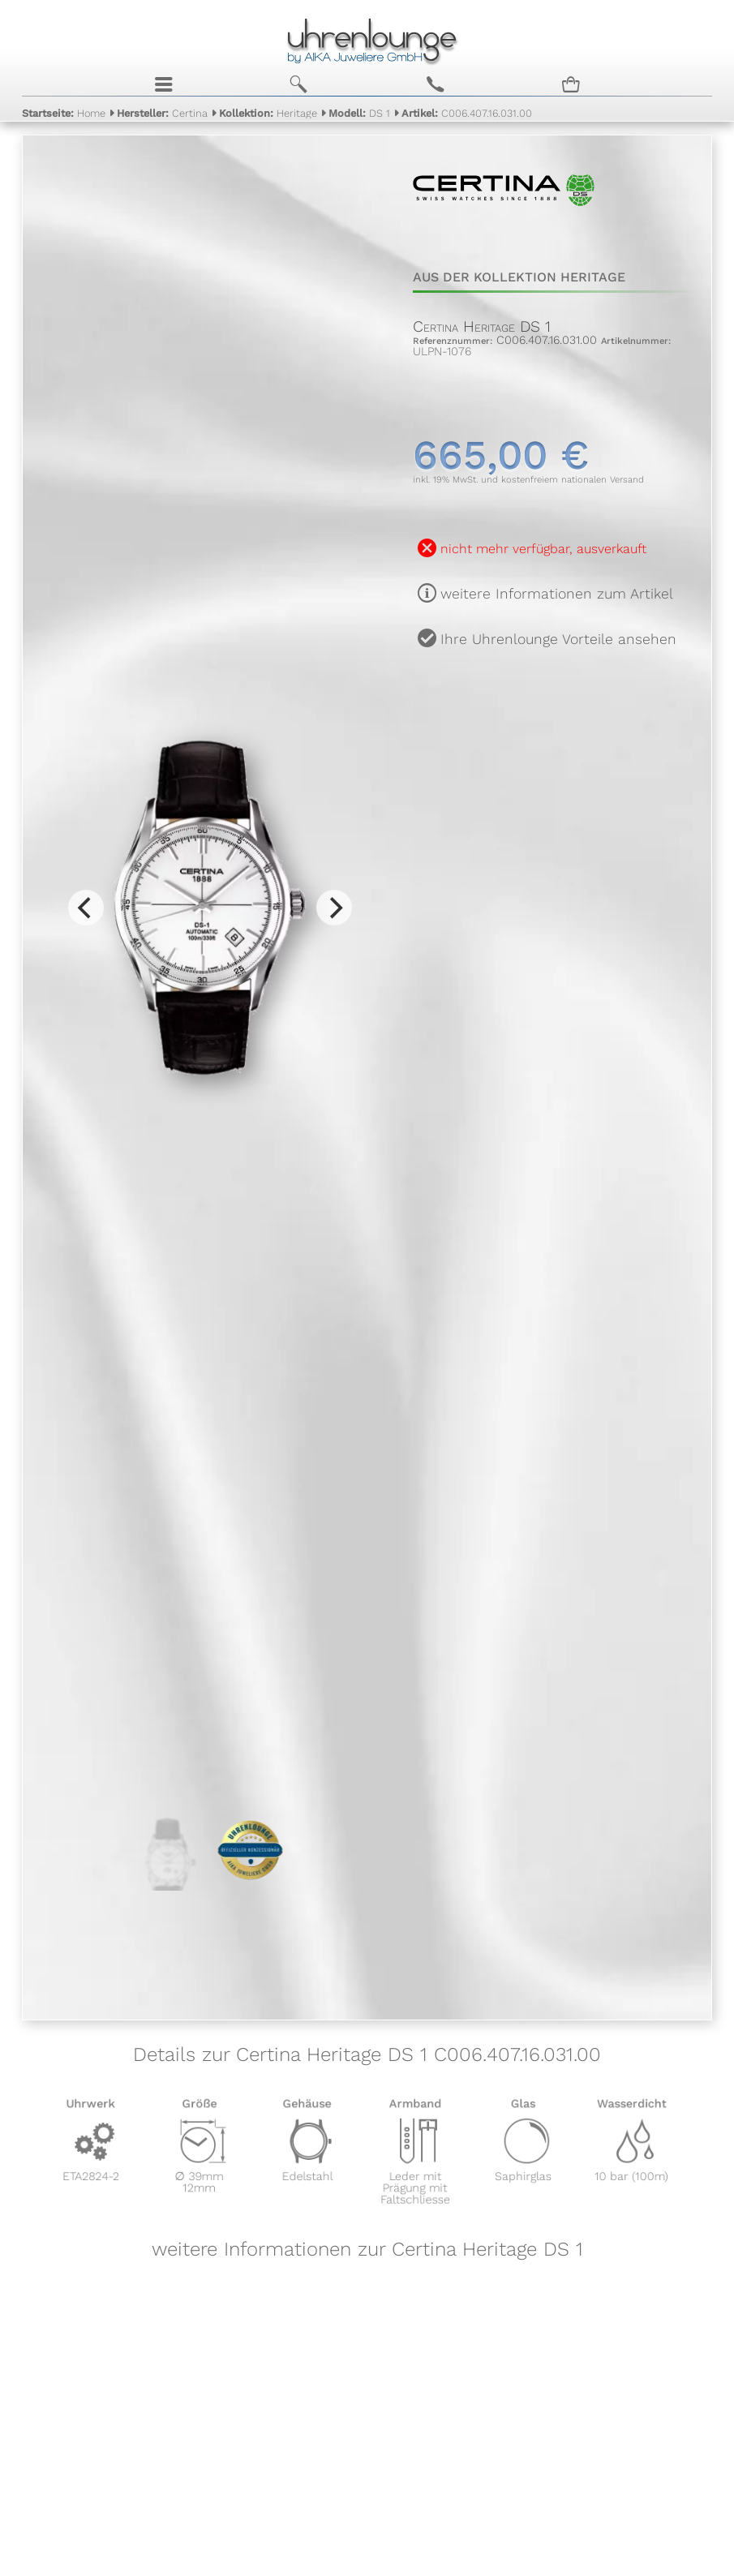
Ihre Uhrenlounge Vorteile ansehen (558, 639)
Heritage (268, 111)
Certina (162, 111)
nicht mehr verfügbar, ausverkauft (543, 548)
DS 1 (359, 111)
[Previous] (86, 907)
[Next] (334, 907)
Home (63, 111)
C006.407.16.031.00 (466, 111)
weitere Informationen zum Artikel (556, 594)
